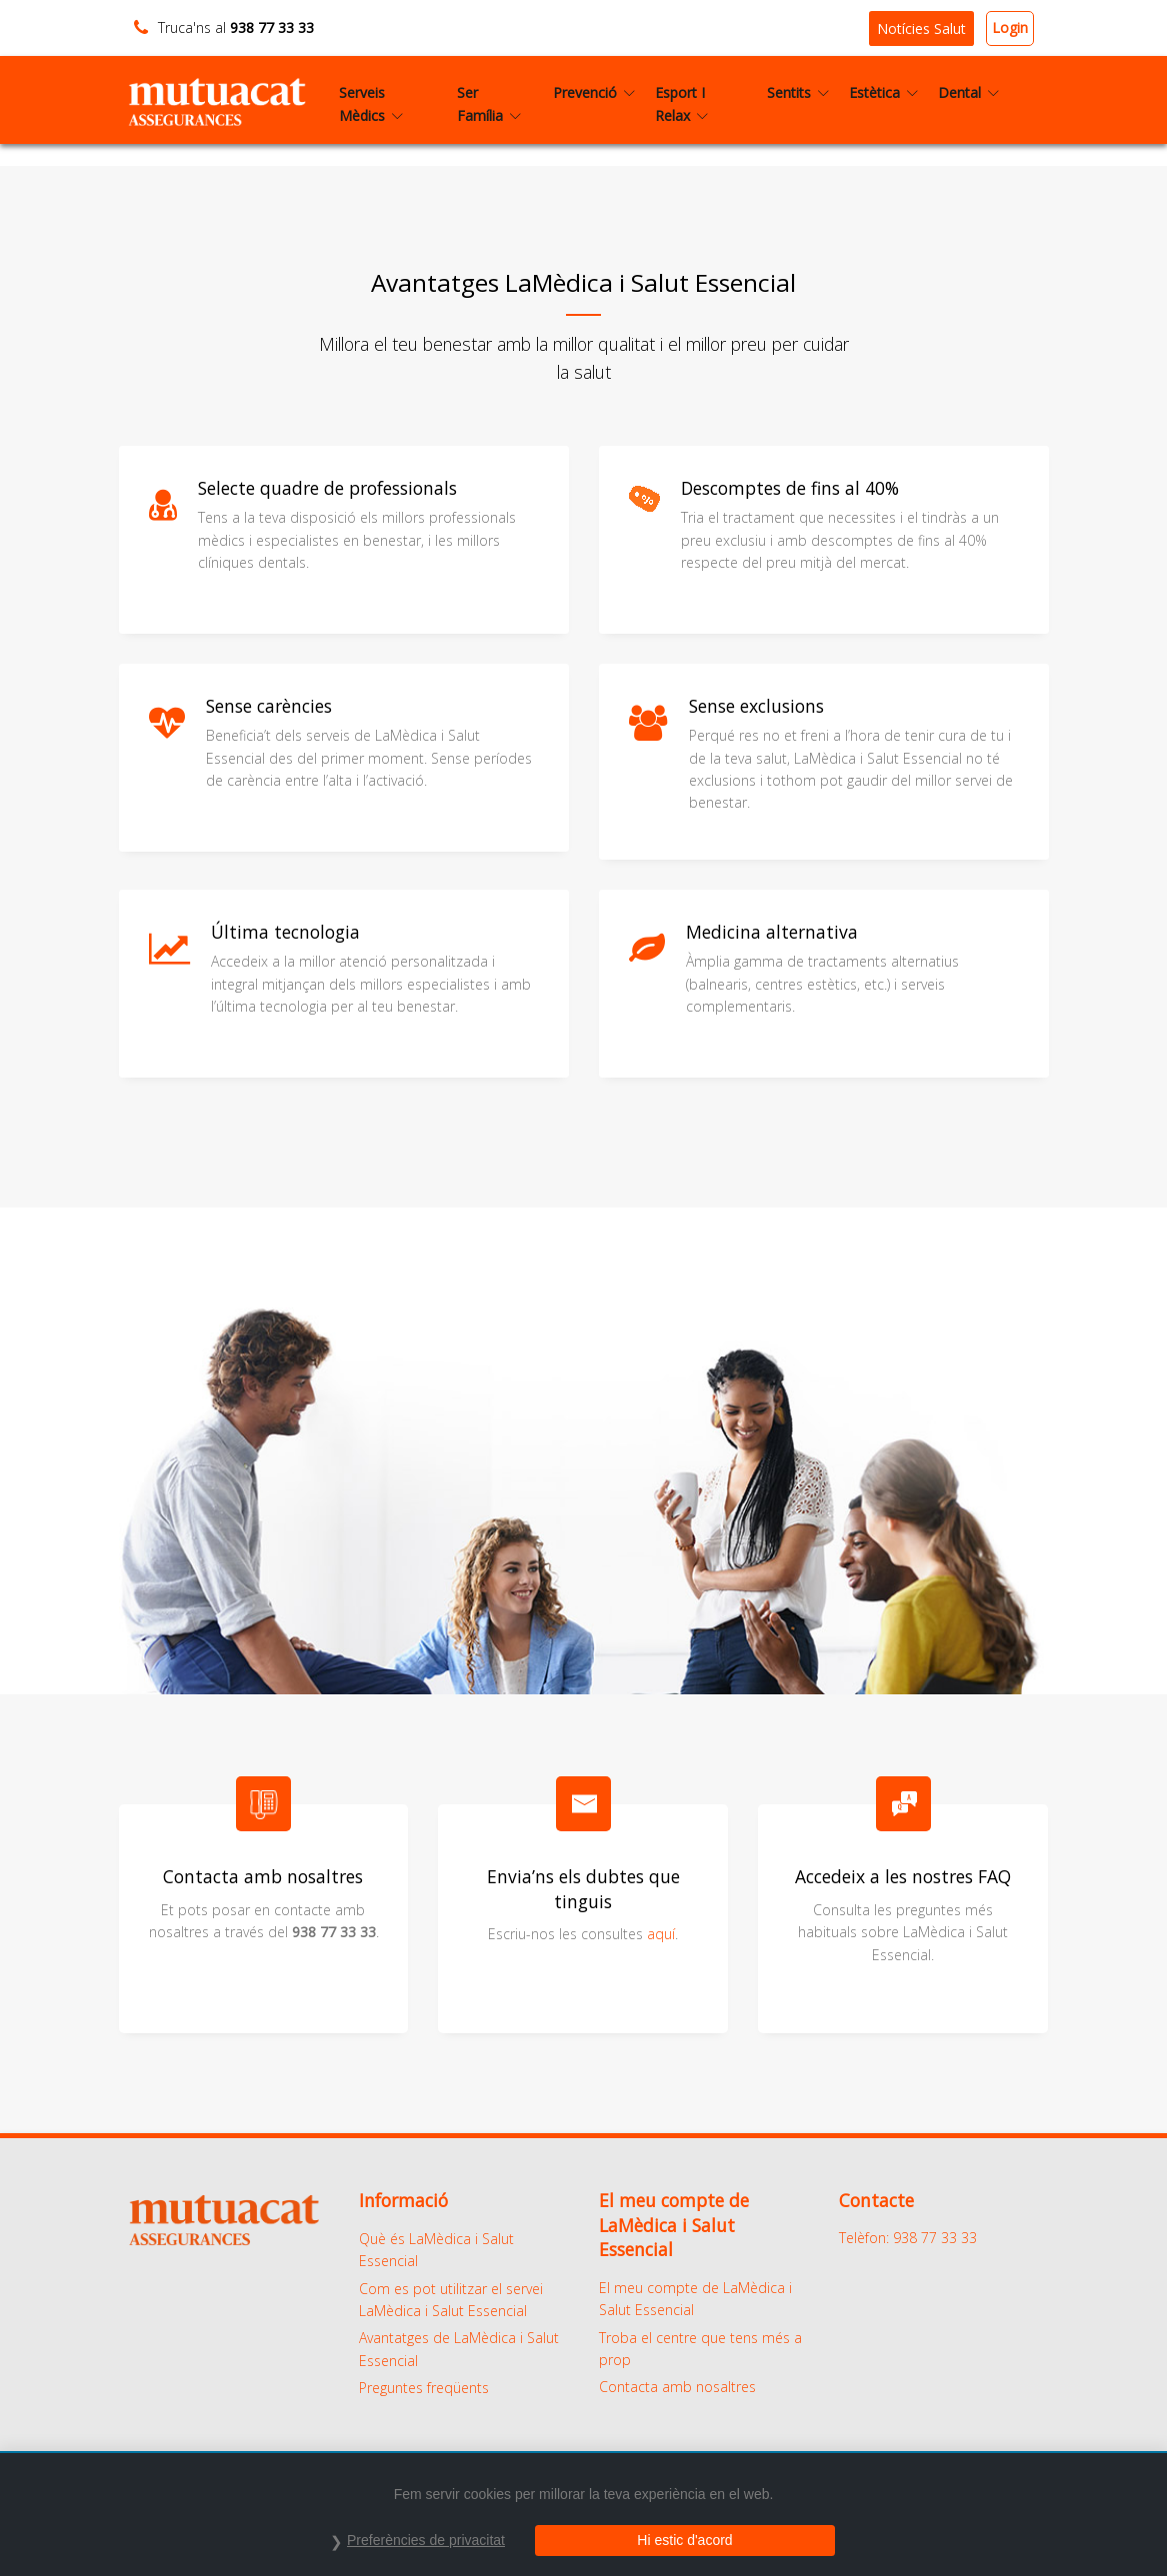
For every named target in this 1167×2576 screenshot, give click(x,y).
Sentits (798, 92)
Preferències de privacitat (426, 2540)
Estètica (883, 92)
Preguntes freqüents (424, 2387)
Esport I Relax (681, 103)
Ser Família (489, 103)
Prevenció (594, 92)
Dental (968, 92)
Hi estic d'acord (684, 2540)
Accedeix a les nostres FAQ (903, 1876)
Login (1010, 27)
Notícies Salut (921, 28)
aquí (661, 1933)
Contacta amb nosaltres (677, 2386)
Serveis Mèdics (371, 103)
